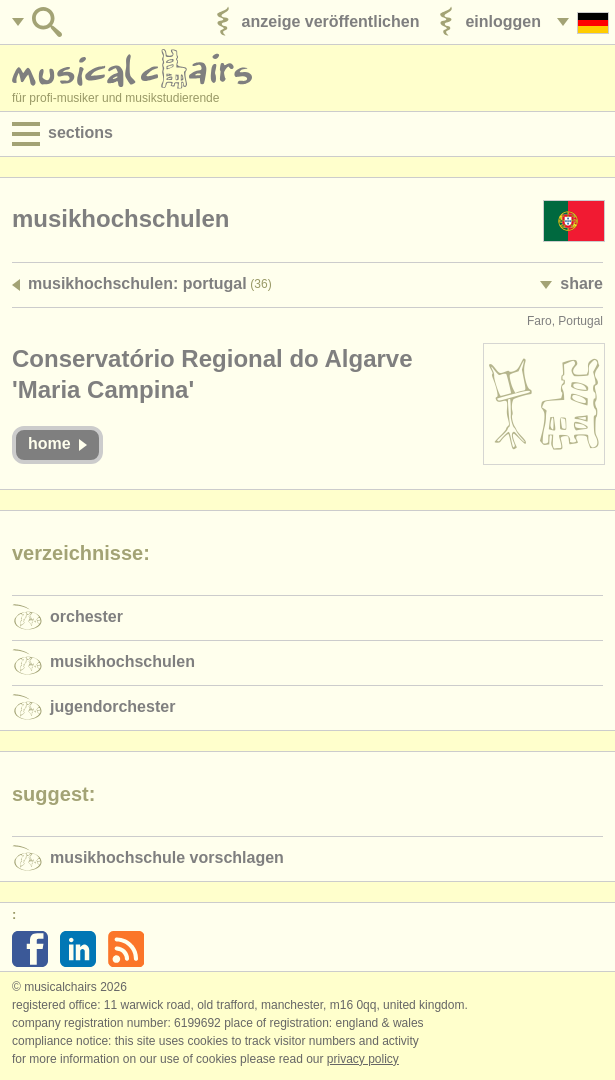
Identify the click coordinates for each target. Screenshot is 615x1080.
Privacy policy (363, 1059)
